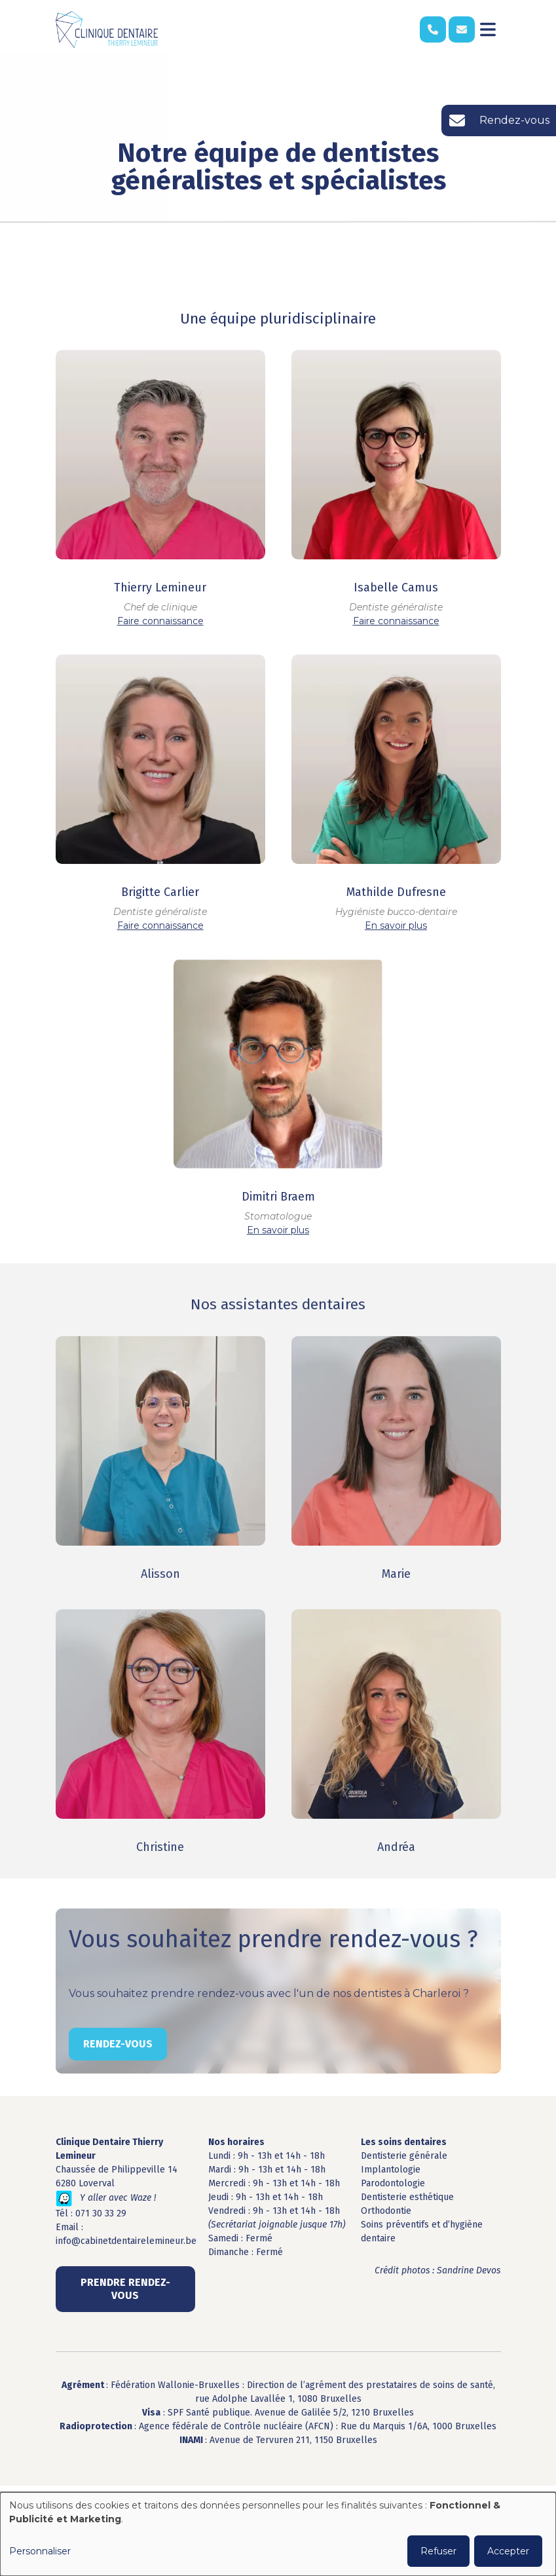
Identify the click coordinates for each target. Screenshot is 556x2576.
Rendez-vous (118, 2054)
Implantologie (390, 2169)
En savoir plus (396, 926)
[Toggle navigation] (488, 29)
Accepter (508, 2551)
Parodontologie (393, 2183)
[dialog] (278, 2534)
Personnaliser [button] (40, 2551)
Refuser (438, 2551)
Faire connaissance (160, 621)
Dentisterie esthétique (407, 2197)
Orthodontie (386, 2210)
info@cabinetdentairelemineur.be (126, 2241)
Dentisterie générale (404, 2155)
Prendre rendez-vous (125, 2289)
